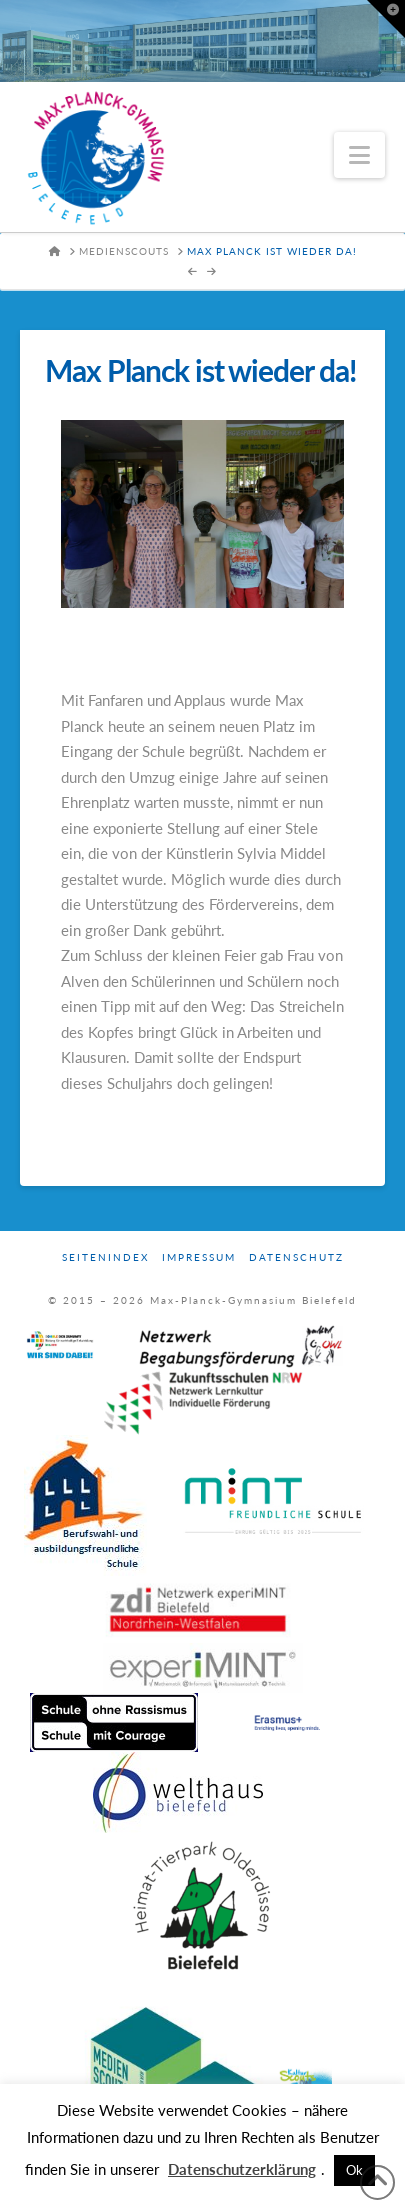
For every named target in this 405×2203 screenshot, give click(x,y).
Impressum (199, 1257)
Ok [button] (354, 2170)
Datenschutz (296, 1257)
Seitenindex (105, 1257)
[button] (359, 155)
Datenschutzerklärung (242, 2169)
